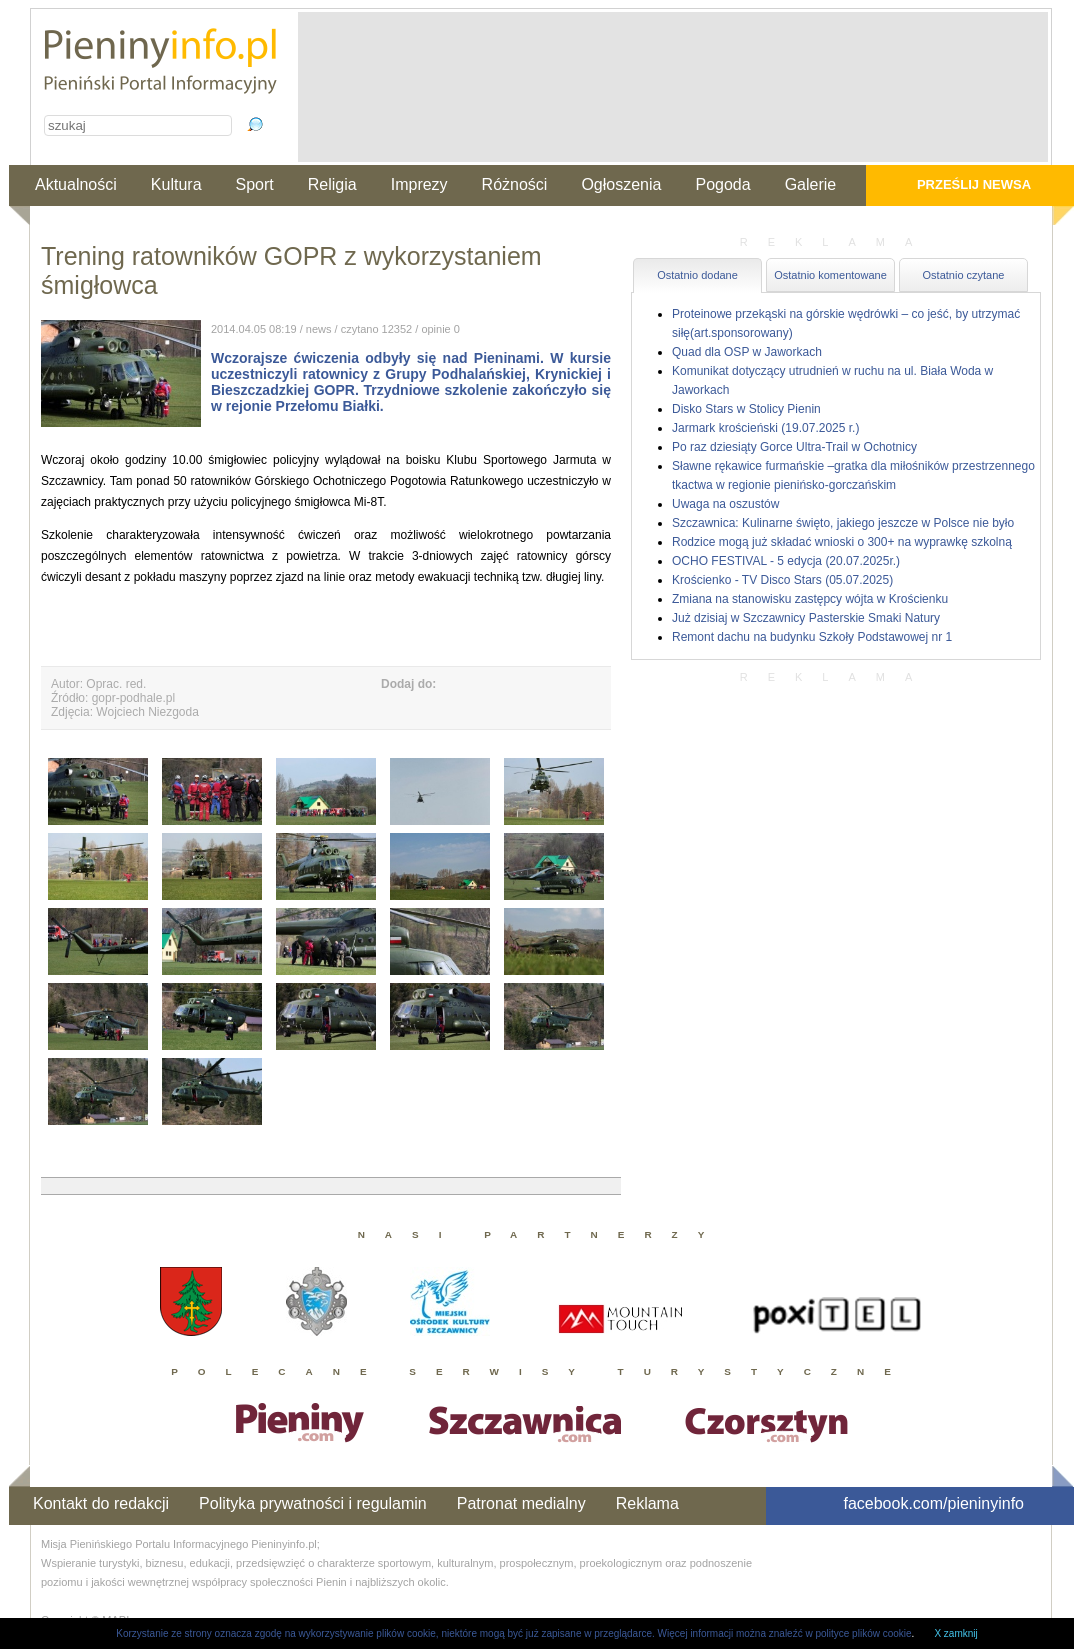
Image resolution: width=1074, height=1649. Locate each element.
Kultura (176, 184)
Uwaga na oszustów (725, 504)
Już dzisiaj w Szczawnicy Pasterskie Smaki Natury (806, 618)
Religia (332, 184)
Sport (255, 184)
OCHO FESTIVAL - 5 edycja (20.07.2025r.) (786, 561)
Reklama (647, 1503)
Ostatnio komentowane (830, 275)
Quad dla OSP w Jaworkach (747, 352)
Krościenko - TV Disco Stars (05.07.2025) (782, 580)
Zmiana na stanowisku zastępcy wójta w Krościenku (810, 599)
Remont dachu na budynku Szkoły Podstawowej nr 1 (812, 637)
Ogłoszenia (621, 184)
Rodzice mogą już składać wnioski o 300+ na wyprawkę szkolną (842, 542)
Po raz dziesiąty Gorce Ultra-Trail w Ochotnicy (794, 447)
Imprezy (419, 184)
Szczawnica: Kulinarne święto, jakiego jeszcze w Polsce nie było (843, 523)
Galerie (811, 184)
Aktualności (76, 184)
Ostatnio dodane (697, 275)
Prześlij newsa (974, 184)
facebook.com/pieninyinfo (933, 1503)
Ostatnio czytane (964, 275)
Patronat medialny (521, 1503)
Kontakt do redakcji (101, 1503)
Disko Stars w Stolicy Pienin (746, 409)
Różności (515, 184)
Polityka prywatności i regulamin (313, 1503)
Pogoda (722, 184)
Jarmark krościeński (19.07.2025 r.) (765, 428)
